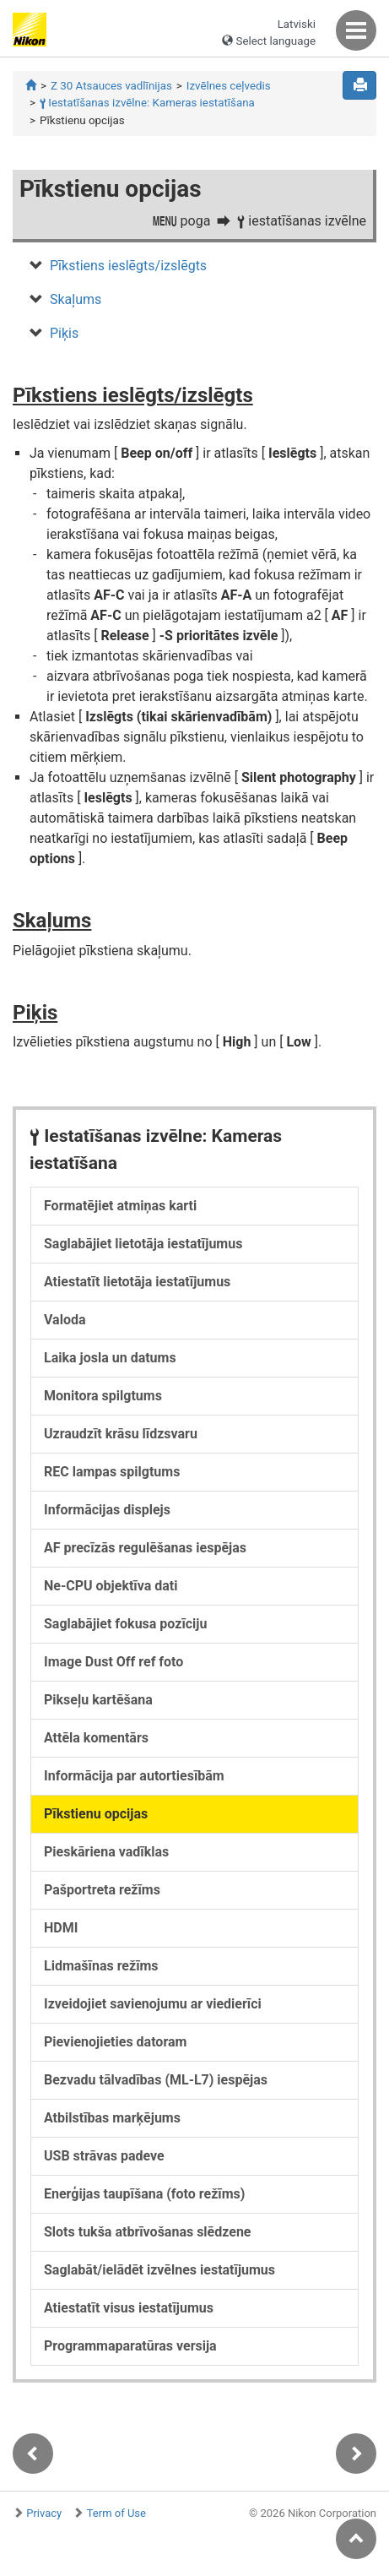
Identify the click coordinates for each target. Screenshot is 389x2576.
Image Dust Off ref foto (113, 1662)
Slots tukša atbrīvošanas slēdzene (147, 2232)
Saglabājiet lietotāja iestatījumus (143, 1244)
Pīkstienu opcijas (96, 1814)
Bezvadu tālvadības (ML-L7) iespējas (155, 2080)
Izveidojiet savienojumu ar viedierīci (153, 2004)
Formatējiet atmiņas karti (120, 1206)
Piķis (64, 333)
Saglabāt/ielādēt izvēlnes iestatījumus (159, 2270)
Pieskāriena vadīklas (106, 1852)
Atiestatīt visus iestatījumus (128, 2308)
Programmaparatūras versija (130, 2346)
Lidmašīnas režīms (101, 1966)
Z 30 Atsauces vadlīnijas (111, 85)
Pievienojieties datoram (115, 2042)
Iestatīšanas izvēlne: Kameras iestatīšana (147, 102)
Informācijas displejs (107, 1510)
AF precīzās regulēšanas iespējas (145, 1548)
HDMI (61, 1928)
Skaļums (75, 299)
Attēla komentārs (96, 1738)
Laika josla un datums (110, 1358)
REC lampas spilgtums (112, 1472)
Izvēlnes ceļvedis (228, 85)
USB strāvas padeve (104, 2156)
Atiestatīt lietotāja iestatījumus (137, 1282)
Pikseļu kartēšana (98, 1700)
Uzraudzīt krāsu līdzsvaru (120, 1434)
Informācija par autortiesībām (134, 1776)
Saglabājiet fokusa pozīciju (125, 1624)
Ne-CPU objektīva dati (110, 1586)
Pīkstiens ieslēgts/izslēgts (128, 266)
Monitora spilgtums (103, 1396)
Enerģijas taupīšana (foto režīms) (144, 2194)
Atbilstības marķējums (112, 2118)
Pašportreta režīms (102, 1890)
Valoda (65, 1320)
